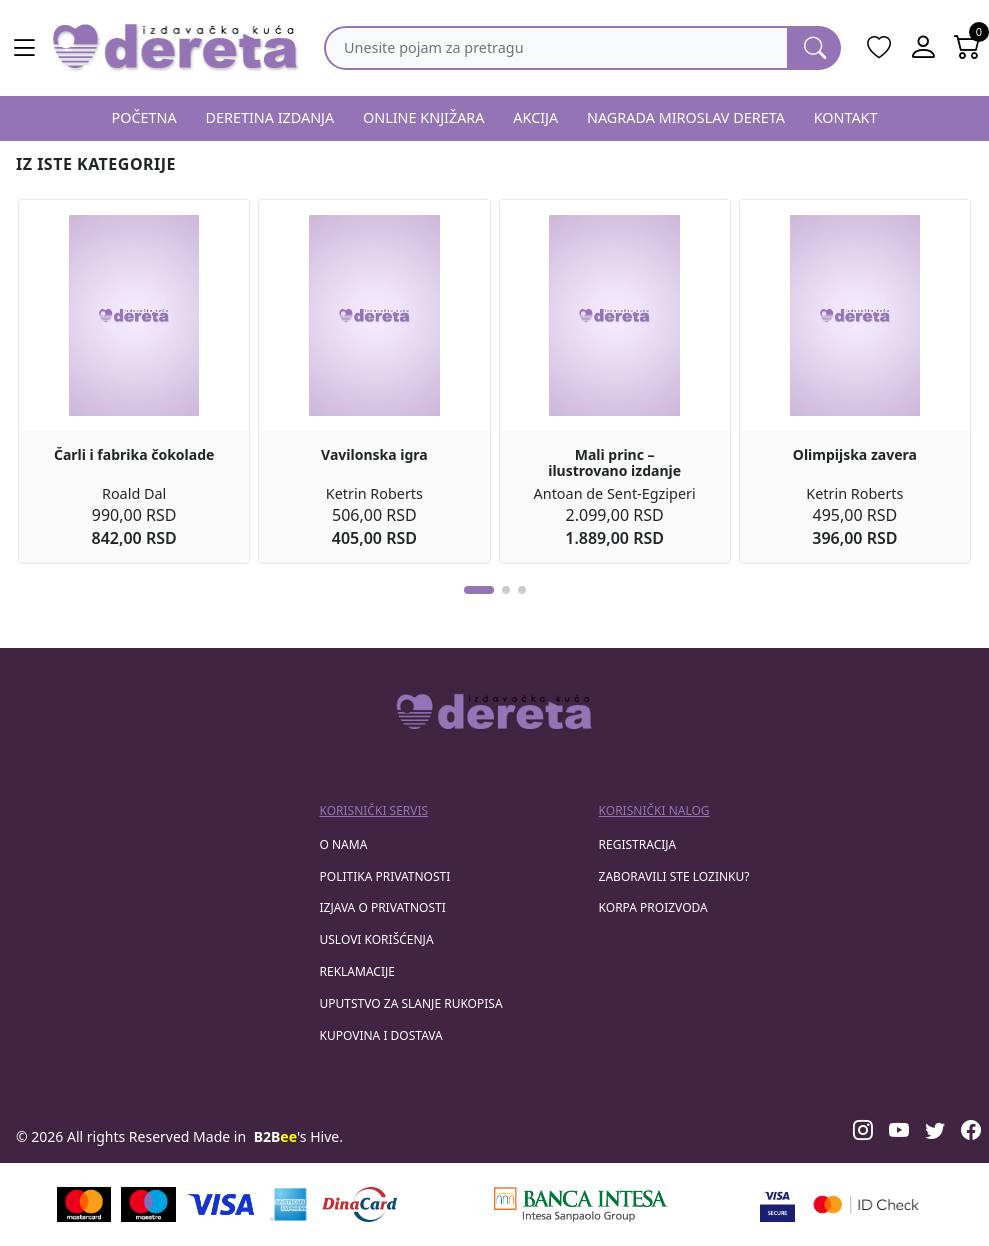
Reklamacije (357, 971)
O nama (344, 844)
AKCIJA (535, 117)
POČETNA (143, 117)
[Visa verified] (777, 1204)
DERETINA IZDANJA (269, 117)
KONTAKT (846, 117)
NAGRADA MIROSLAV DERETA (686, 117)
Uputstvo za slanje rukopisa (411, 1003)
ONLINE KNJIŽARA (424, 117)
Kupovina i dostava (381, 1035)
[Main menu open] (24, 48)
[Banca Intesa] (581, 1204)
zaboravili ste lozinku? (674, 876)
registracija (638, 844)
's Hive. (298, 1136)
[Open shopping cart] (967, 48)
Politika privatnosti (385, 876)
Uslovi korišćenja (377, 939)
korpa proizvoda (653, 907)
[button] (479, 590)
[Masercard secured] (866, 1204)
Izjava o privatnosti (383, 907)
